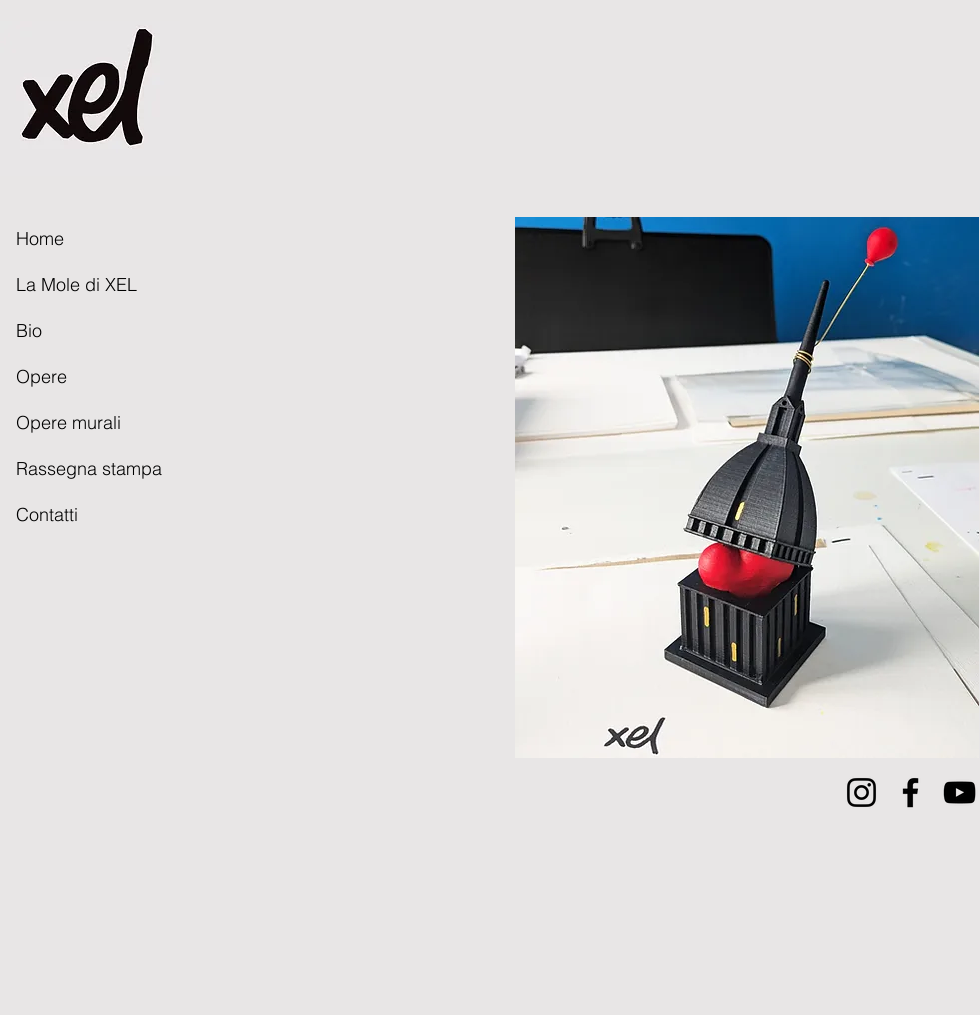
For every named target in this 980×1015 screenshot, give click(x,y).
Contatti (47, 514)
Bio (29, 330)
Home (40, 238)
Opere (41, 376)
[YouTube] (959, 792)
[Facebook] (910, 792)
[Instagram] (861, 792)
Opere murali (68, 422)
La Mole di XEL (76, 284)
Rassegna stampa (89, 468)
